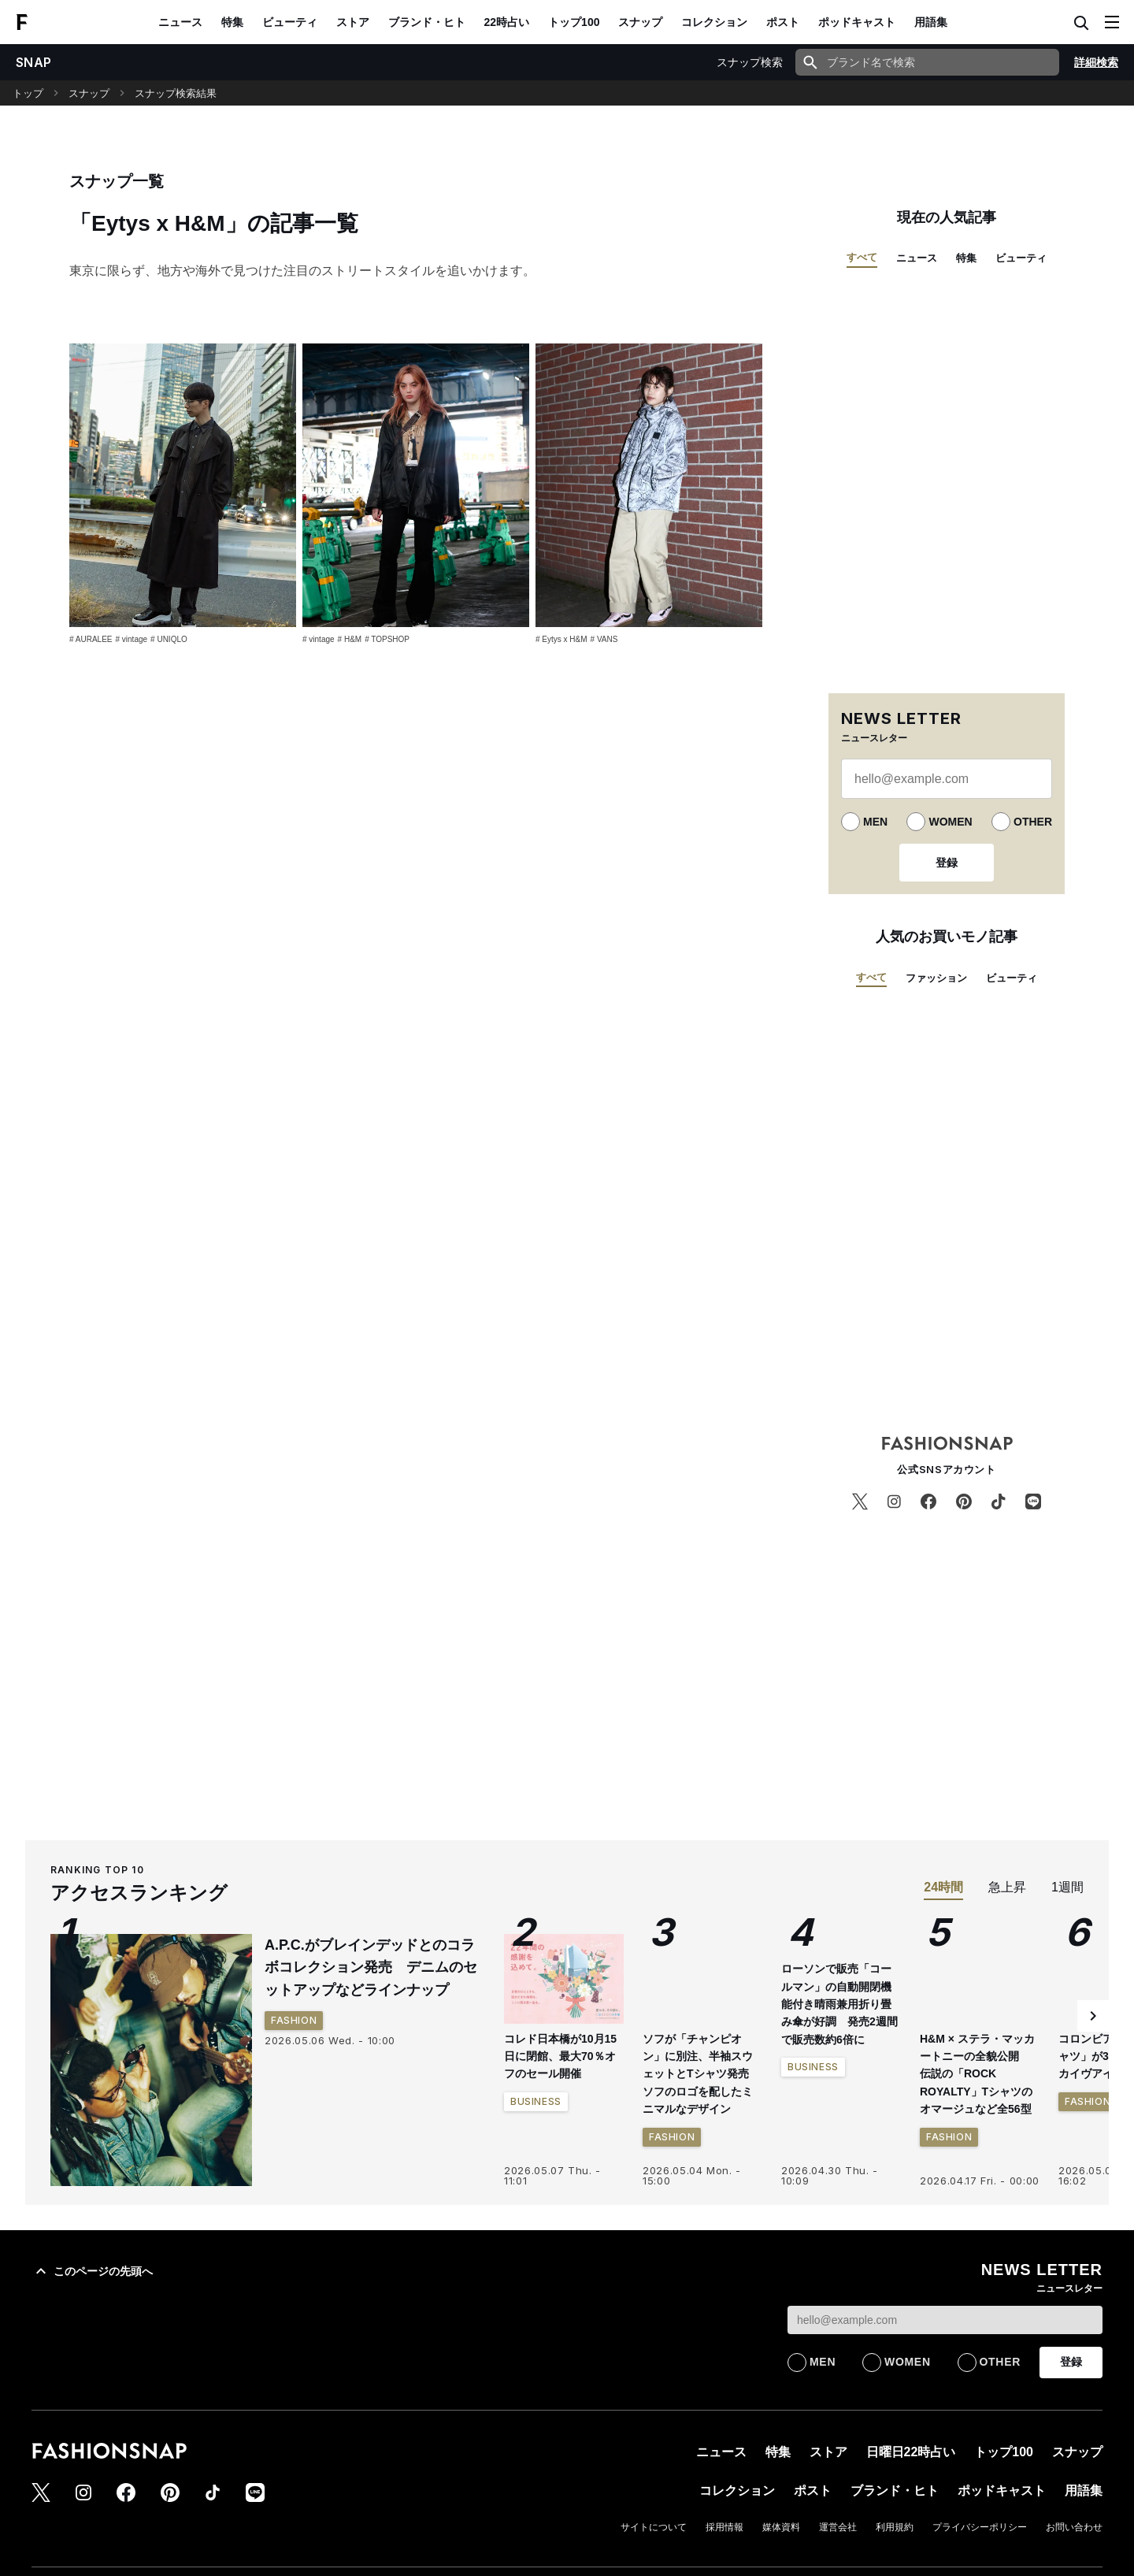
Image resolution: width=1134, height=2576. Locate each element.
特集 (232, 22)
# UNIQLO (168, 639)
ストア (352, 22)
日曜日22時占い (911, 2452)
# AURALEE (90, 639)
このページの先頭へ (92, 2271)
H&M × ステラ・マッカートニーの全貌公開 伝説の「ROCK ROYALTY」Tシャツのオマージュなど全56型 (977, 2074)
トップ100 (573, 22)
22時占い (507, 22)
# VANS (604, 639)
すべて (862, 257)
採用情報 (724, 2527)
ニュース (180, 22)
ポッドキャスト (856, 22)
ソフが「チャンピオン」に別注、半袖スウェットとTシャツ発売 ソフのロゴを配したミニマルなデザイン (701, 2074)
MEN (875, 821)
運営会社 (838, 2527)
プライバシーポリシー (979, 2527)
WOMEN (950, 821)
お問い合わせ (1074, 2527)
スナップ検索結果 (176, 93)
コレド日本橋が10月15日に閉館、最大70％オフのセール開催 (560, 2056)
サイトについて (654, 2527)
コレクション (714, 22)
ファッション (936, 978)
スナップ (640, 22)
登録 (947, 862)
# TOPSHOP (387, 639)
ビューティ (289, 22)
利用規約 (895, 2527)
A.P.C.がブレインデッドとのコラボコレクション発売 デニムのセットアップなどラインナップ (371, 1968)
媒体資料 (781, 2527)
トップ (28, 93)
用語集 (930, 22)
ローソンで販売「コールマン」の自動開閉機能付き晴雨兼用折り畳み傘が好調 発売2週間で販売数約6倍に (839, 2004)
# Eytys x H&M (561, 639)
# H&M (350, 639)
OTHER (1033, 821)
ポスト (782, 22)
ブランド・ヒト (426, 22)
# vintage (131, 639)
